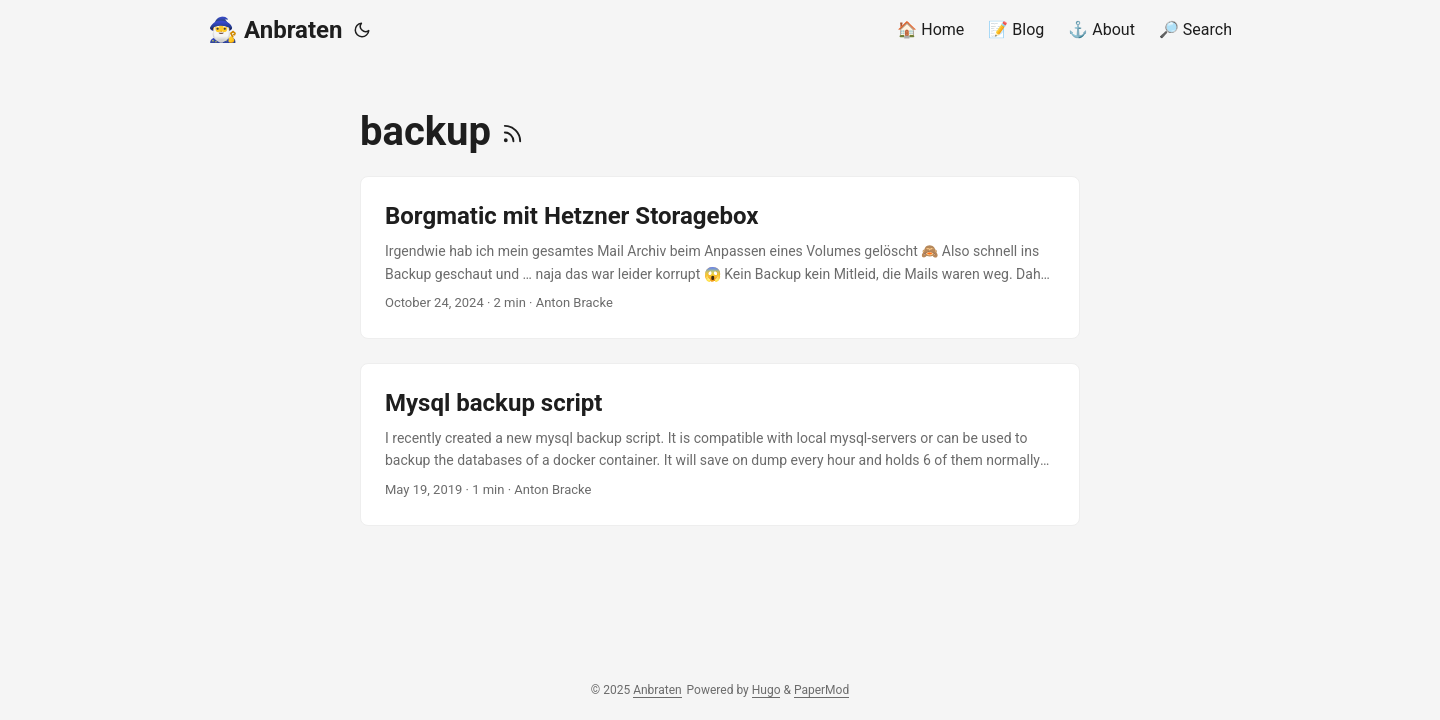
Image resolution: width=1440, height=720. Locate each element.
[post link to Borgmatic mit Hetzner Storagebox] (720, 257)
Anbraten (657, 690)
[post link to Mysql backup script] (720, 444)
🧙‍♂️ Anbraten (275, 30)
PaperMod (821, 690)
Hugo (766, 690)
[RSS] (512, 131)
